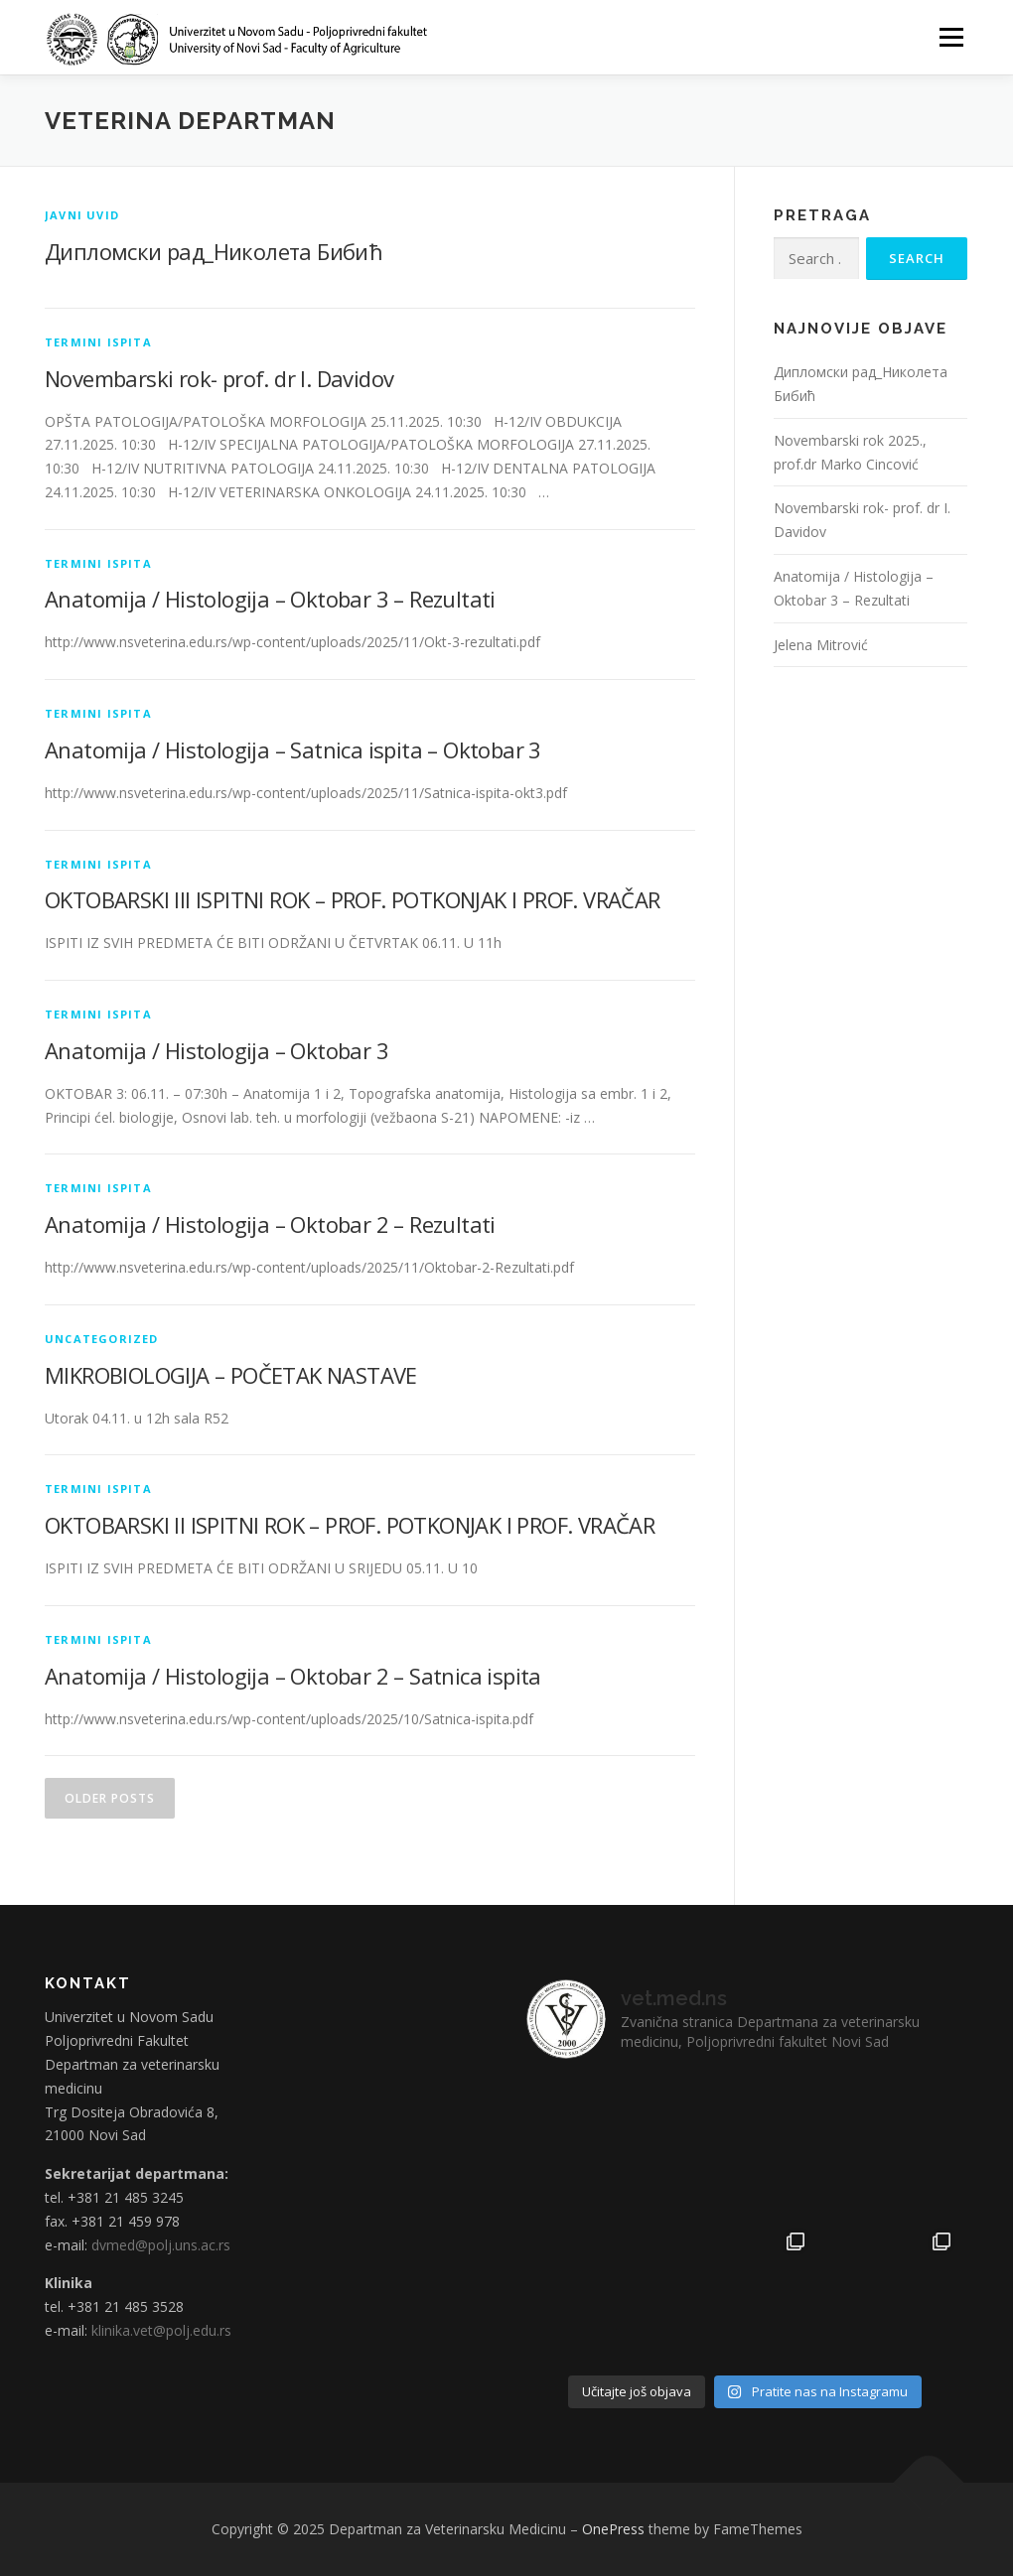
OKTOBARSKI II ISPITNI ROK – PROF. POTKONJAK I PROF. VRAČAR (349, 1525)
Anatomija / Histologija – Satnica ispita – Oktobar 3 (293, 749)
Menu (951, 37)
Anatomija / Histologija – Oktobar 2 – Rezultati (270, 1224)
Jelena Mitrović (821, 644)
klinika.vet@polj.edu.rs (161, 2330)
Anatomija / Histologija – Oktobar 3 (216, 1050)
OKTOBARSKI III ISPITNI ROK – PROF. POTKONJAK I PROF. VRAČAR (352, 899)
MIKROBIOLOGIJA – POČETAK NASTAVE (231, 1375)
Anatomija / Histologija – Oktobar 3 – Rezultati (270, 598)
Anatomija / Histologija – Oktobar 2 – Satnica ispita (293, 1676)
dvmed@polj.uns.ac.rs (160, 2245)
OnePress (613, 2528)
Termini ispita (98, 342)
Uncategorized (102, 1338)
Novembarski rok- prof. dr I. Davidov (219, 378)
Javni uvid (82, 214)
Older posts (110, 1798)
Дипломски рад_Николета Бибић (213, 251)
